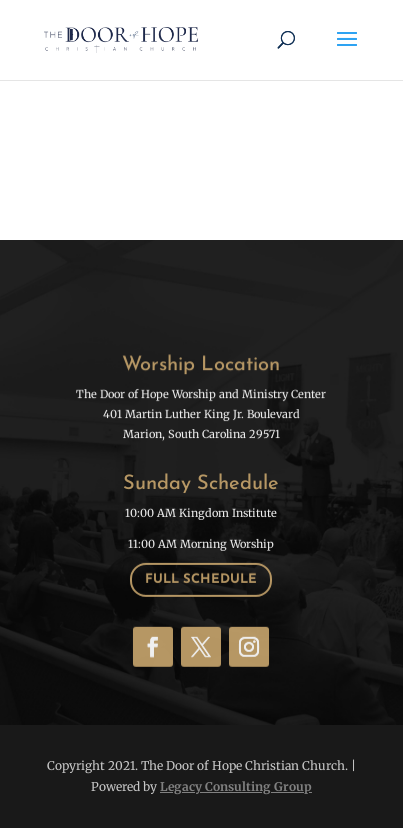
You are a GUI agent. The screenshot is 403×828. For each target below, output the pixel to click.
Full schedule (201, 578)
